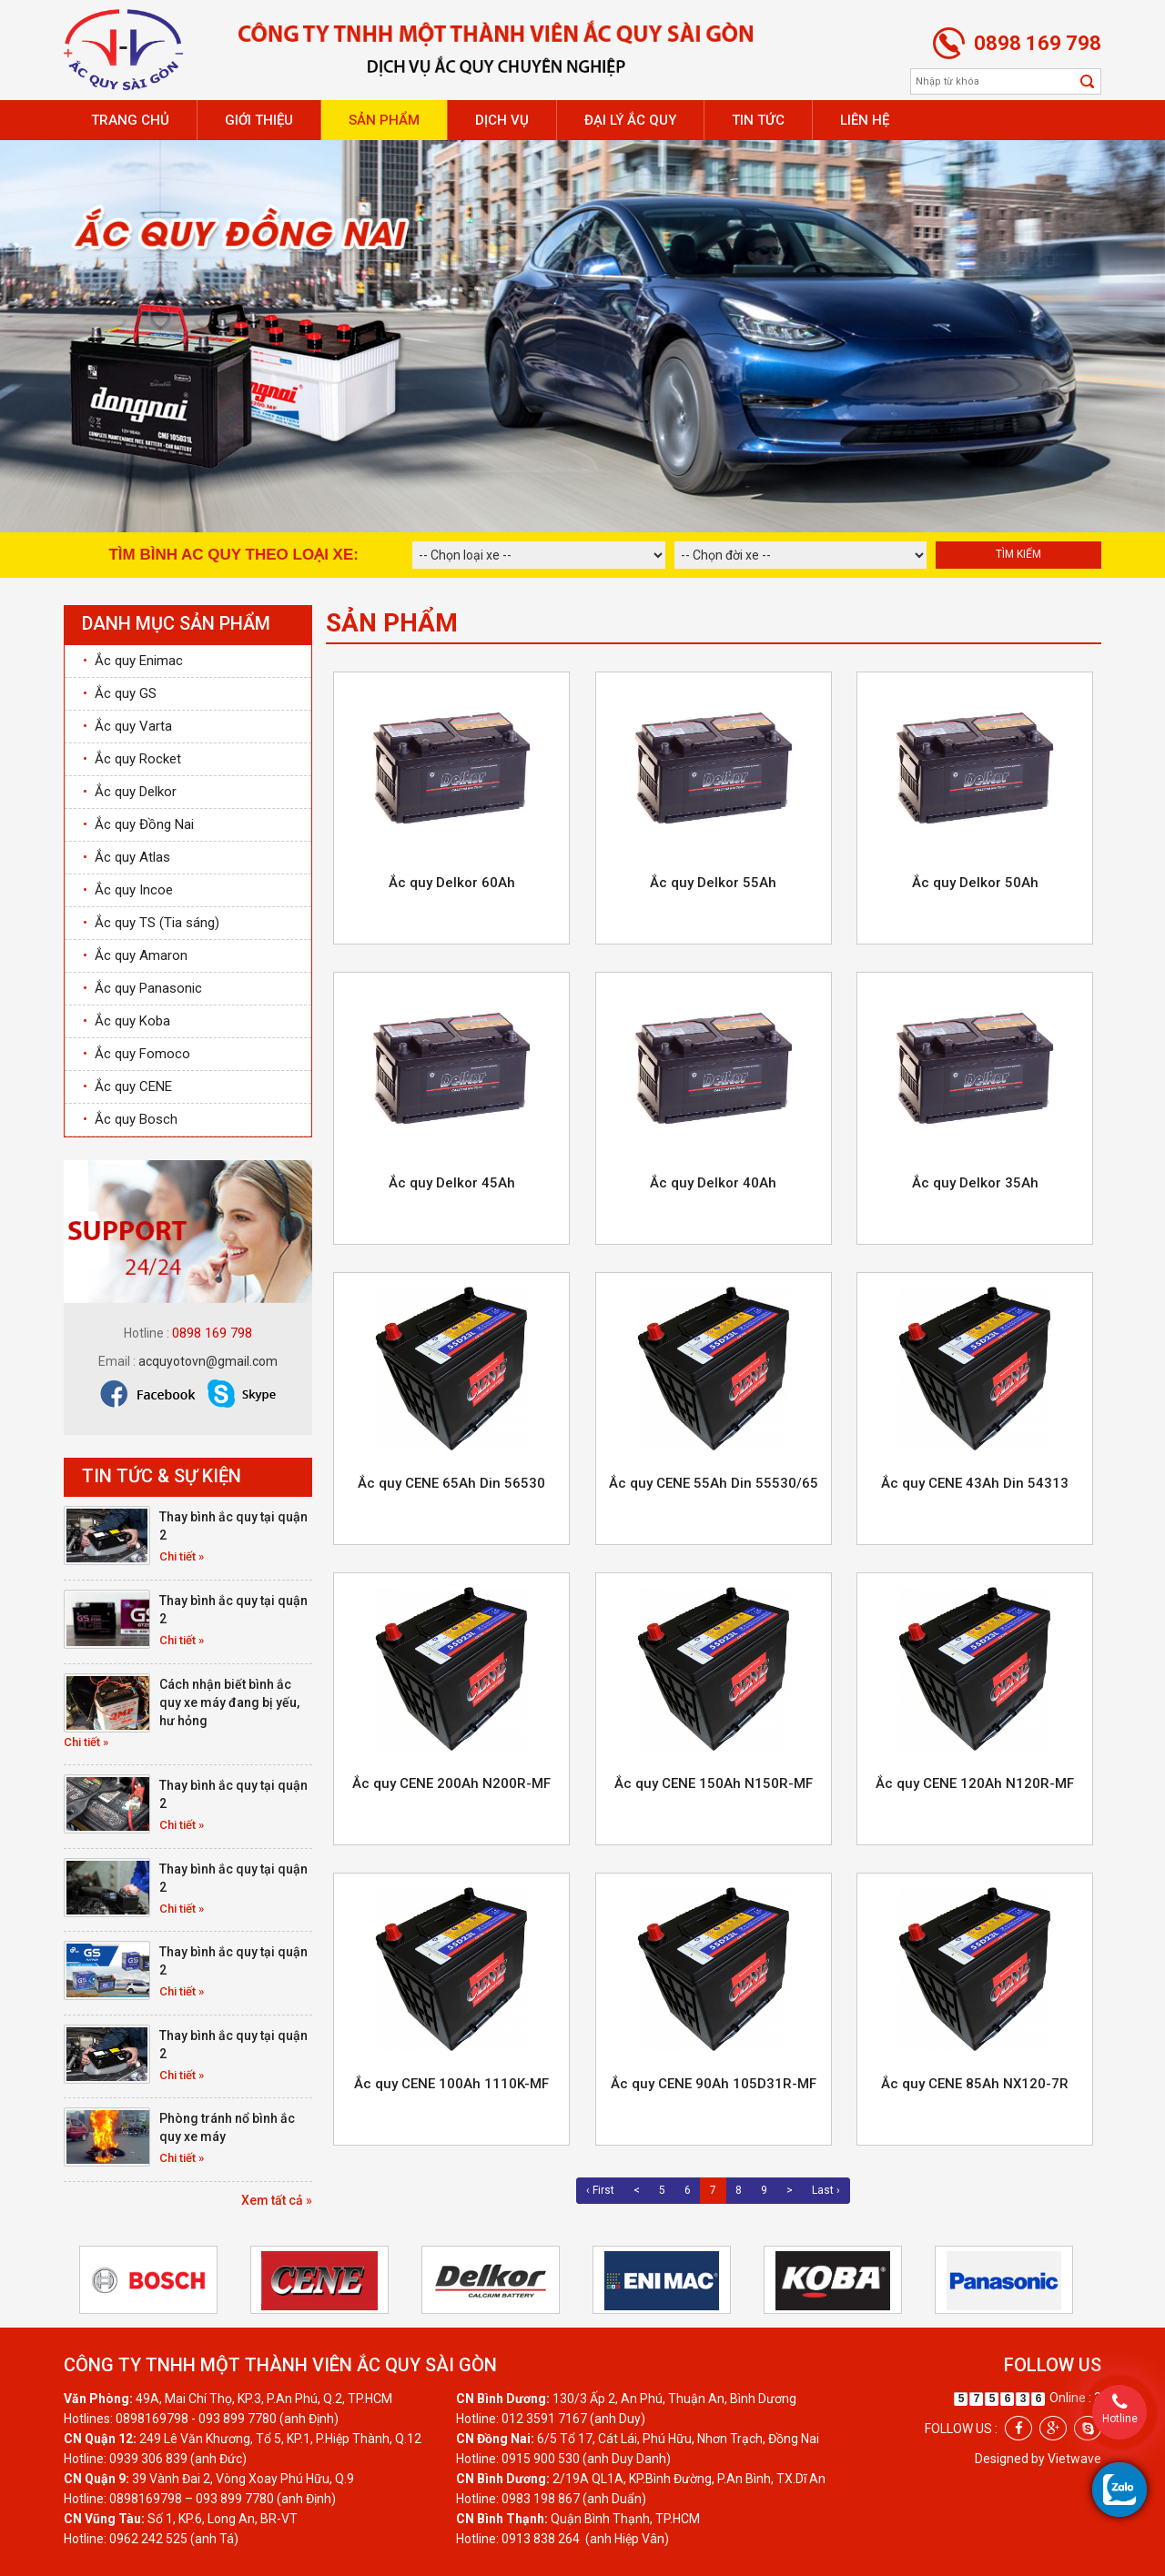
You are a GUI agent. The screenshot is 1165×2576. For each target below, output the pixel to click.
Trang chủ (130, 120)
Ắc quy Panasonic (142, 988)
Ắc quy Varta (127, 726)
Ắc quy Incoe (128, 890)
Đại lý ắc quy (630, 120)
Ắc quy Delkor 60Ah (452, 882)
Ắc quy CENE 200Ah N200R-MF (451, 1783)
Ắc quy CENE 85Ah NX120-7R (975, 2084)
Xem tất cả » (276, 2200)
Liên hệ (864, 120)
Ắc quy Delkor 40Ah (713, 1183)
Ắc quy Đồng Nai (138, 824)
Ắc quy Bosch (130, 1119)
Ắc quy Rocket (132, 759)
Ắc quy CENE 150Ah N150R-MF (713, 1783)
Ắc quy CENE (127, 1086)
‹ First (600, 2190)
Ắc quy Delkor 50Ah (975, 882)
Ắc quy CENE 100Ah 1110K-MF (451, 2084)
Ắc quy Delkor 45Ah (452, 1183)
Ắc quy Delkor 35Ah (975, 1183)
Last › (826, 2190)
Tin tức (758, 120)
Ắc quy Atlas (126, 857)
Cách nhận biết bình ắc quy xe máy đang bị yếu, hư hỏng (229, 1702)
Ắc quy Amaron (135, 955)
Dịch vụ (502, 120)
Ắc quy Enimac (133, 660)
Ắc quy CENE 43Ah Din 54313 (975, 1483)
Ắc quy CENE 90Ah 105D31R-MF (713, 2084)
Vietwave (1074, 2458)
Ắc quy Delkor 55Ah (713, 882)
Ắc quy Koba (126, 1021)
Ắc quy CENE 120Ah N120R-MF (975, 1783)
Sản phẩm (384, 120)
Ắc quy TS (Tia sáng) (151, 922)
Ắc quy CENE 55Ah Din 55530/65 (713, 1483)
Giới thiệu (259, 120)
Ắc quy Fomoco (136, 1054)
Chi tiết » (181, 1556)
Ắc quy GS (120, 693)
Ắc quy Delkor (130, 791)
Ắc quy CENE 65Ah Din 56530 (451, 1483)
